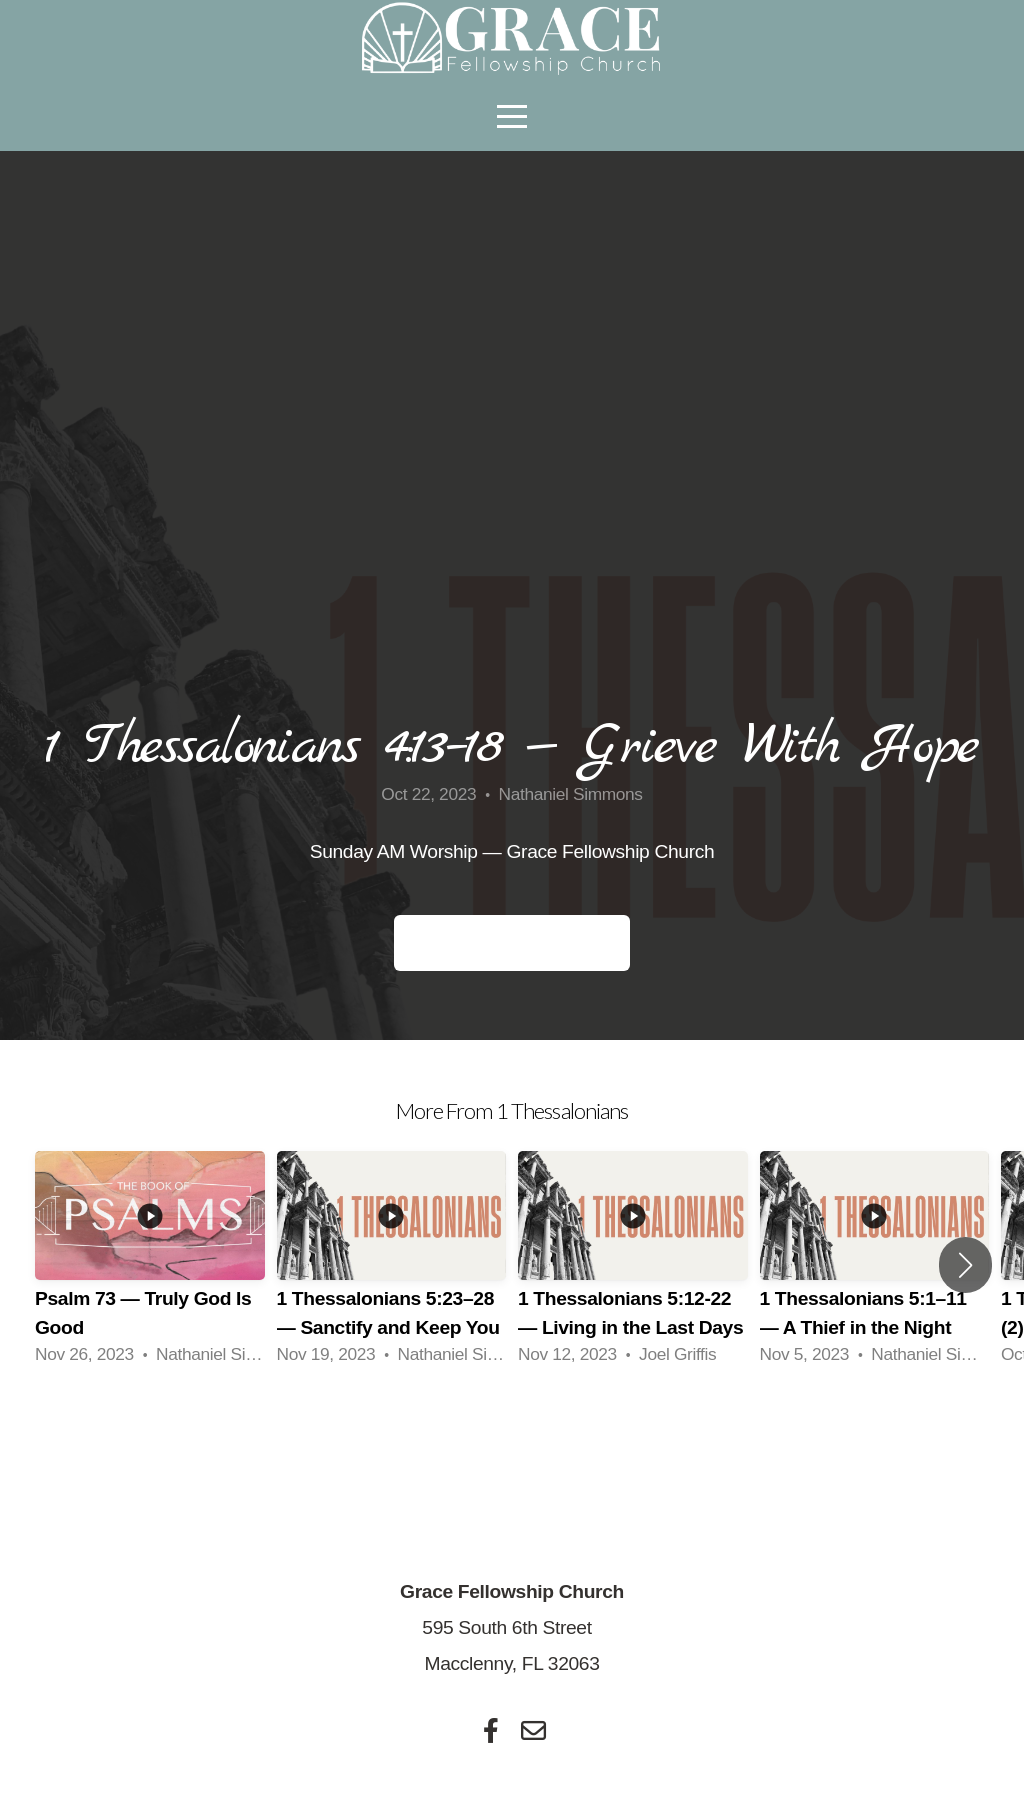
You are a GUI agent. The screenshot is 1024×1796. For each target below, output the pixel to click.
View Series (512, 1436)
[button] (965, 1265)
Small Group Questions (512, 942)
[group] (150, 1265)
